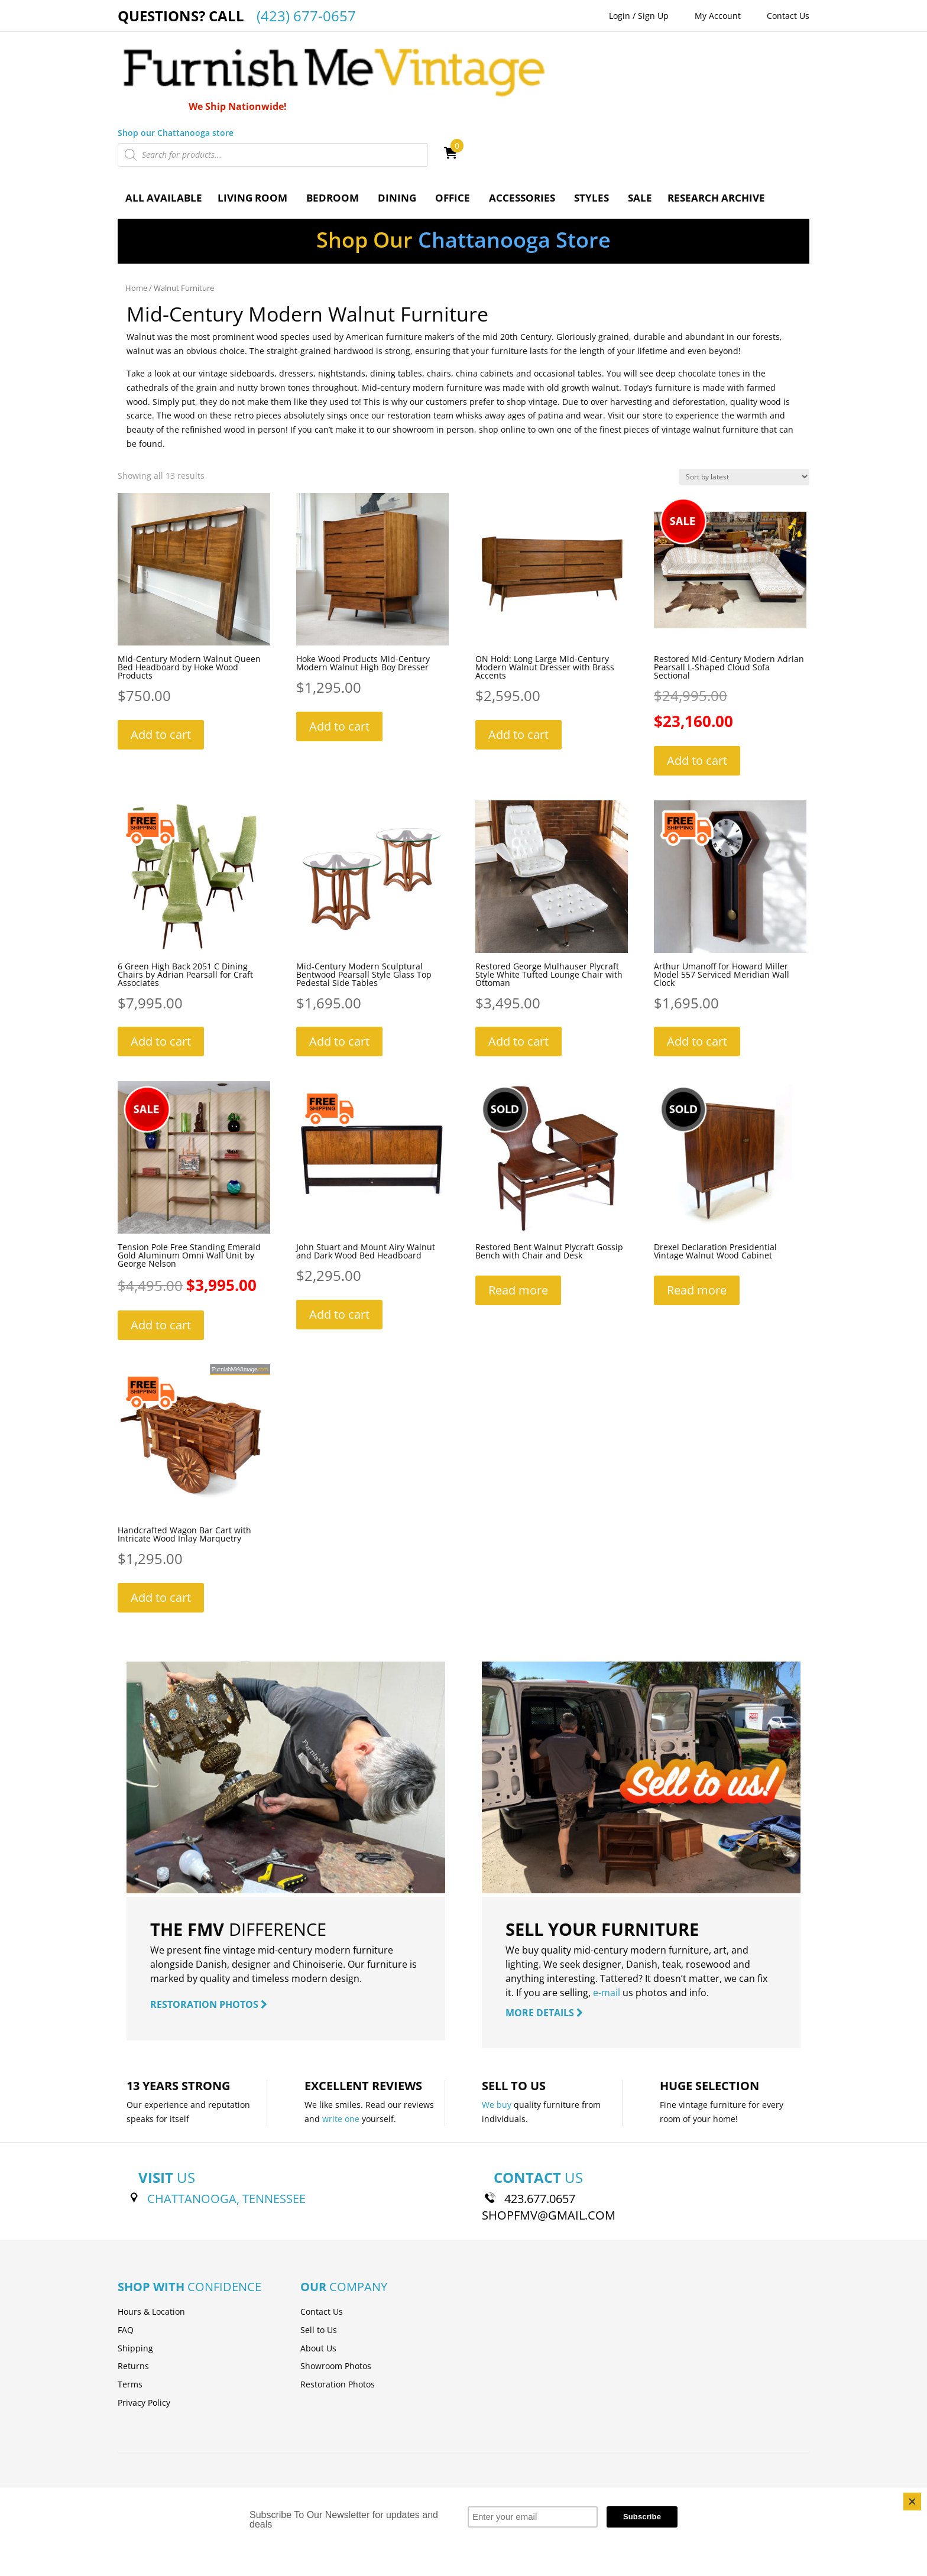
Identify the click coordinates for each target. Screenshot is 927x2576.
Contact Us (788, 15)
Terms (130, 2306)
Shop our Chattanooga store (521, 54)
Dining (397, 119)
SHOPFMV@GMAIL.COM (548, 2137)
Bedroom (332, 119)
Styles (591, 119)
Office (452, 119)
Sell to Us (318, 2251)
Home (136, 210)
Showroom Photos (335, 2288)
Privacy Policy (144, 2324)
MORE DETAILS (544, 1934)
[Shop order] (744, 399)
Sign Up (653, 15)
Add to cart (161, 656)
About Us (318, 2270)
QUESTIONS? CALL (237, 15)
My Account (718, 15)
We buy (496, 2027)
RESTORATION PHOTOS (208, 1926)
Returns (133, 2288)
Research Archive (716, 119)
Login (619, 15)
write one (340, 2040)
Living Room (252, 119)
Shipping (135, 2270)
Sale (640, 119)
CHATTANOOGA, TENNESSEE (226, 2121)
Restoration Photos (337, 2306)
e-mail (606, 1914)
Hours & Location (151, 2233)
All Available (163, 119)
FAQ (126, 2251)
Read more (518, 1213)
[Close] (912, 2501)
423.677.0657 (539, 2121)
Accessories (522, 119)
